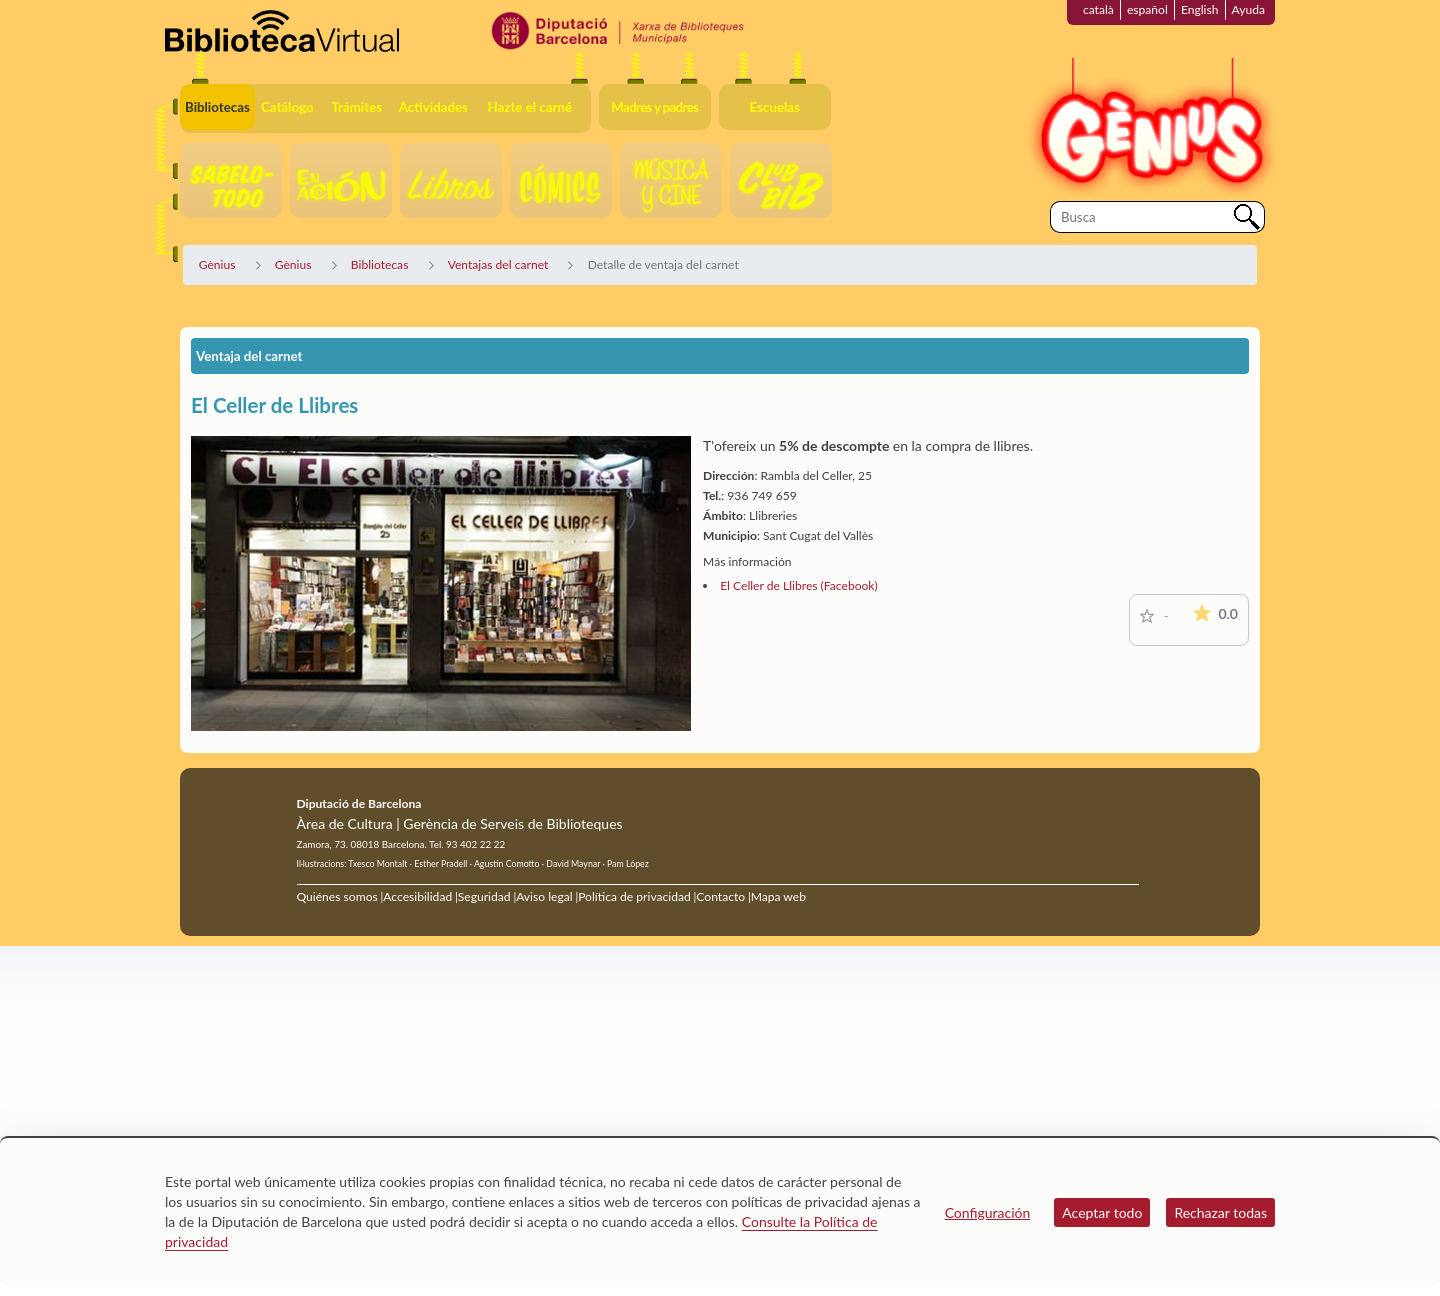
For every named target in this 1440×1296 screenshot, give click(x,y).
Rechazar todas (1220, 1212)
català (1098, 9)
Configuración (988, 1212)
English (1200, 9)
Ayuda (1248, 9)
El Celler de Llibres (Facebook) (799, 585)
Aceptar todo (1102, 1212)
